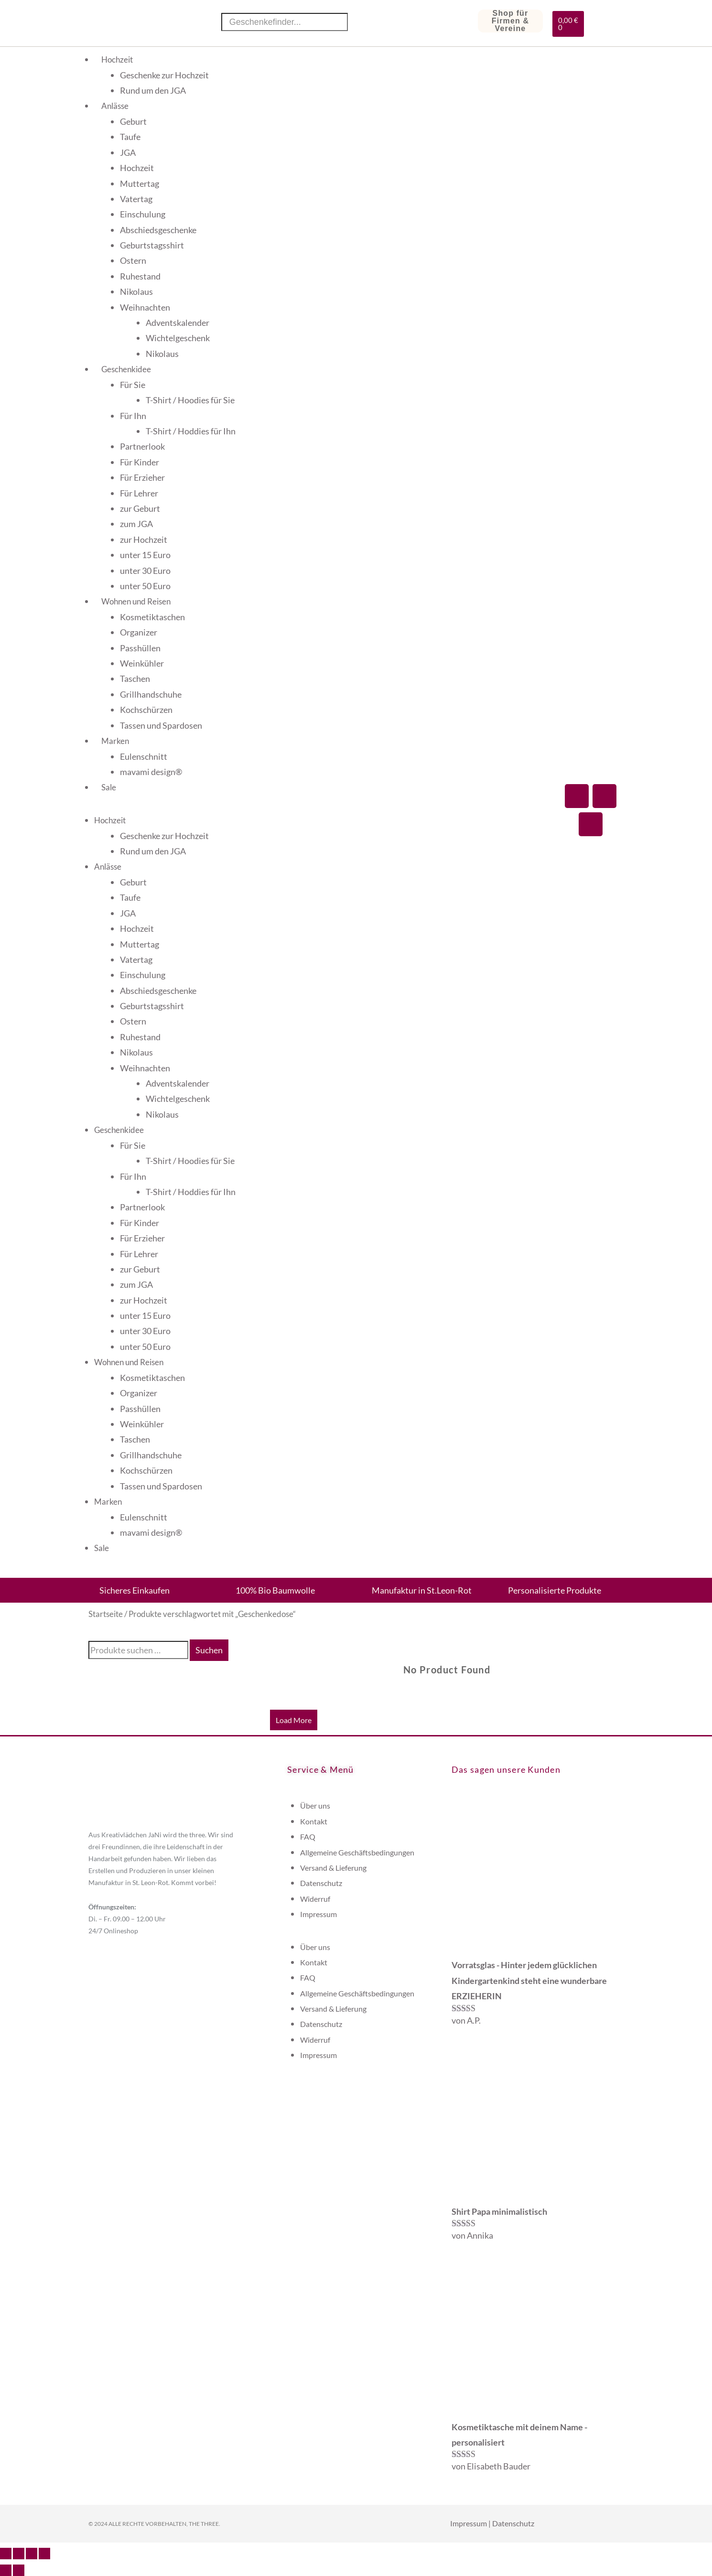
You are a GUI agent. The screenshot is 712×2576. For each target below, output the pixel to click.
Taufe (130, 136)
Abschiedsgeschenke (158, 230)
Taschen (135, 678)
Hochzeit (117, 59)
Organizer (138, 632)
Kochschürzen (146, 709)
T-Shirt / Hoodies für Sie (190, 400)
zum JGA (136, 523)
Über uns (315, 1805)
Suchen (209, 1650)
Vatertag (136, 199)
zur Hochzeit (143, 539)
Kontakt (313, 1821)
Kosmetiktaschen (152, 617)
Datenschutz (321, 1882)
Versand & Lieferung (333, 1867)
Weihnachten (145, 307)
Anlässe (115, 106)
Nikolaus (136, 291)
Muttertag (139, 183)
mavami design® (151, 771)
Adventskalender (177, 322)
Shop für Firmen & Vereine (510, 20)
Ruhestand (140, 276)
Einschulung (142, 214)
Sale (108, 787)
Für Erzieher (142, 477)
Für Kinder (139, 462)
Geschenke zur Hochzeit (164, 75)
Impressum (318, 1914)
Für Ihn (133, 415)
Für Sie (132, 384)
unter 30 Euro (145, 570)
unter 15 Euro (145, 555)
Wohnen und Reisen (136, 601)
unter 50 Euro (145, 586)
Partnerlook (142, 446)
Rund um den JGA (153, 90)
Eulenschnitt (143, 756)
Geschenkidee (126, 369)
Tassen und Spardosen (161, 725)
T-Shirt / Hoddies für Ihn (191, 431)
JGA (128, 152)
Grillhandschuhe (151, 694)
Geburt (133, 121)
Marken (115, 741)
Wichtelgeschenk (178, 338)
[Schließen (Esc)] (44, 2553)
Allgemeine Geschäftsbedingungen (357, 1852)
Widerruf (315, 1898)
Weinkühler (142, 663)
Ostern (133, 260)
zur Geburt (140, 508)
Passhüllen (140, 648)
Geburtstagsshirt (152, 245)
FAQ (307, 1836)
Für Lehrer (139, 493)
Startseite (105, 1614)
